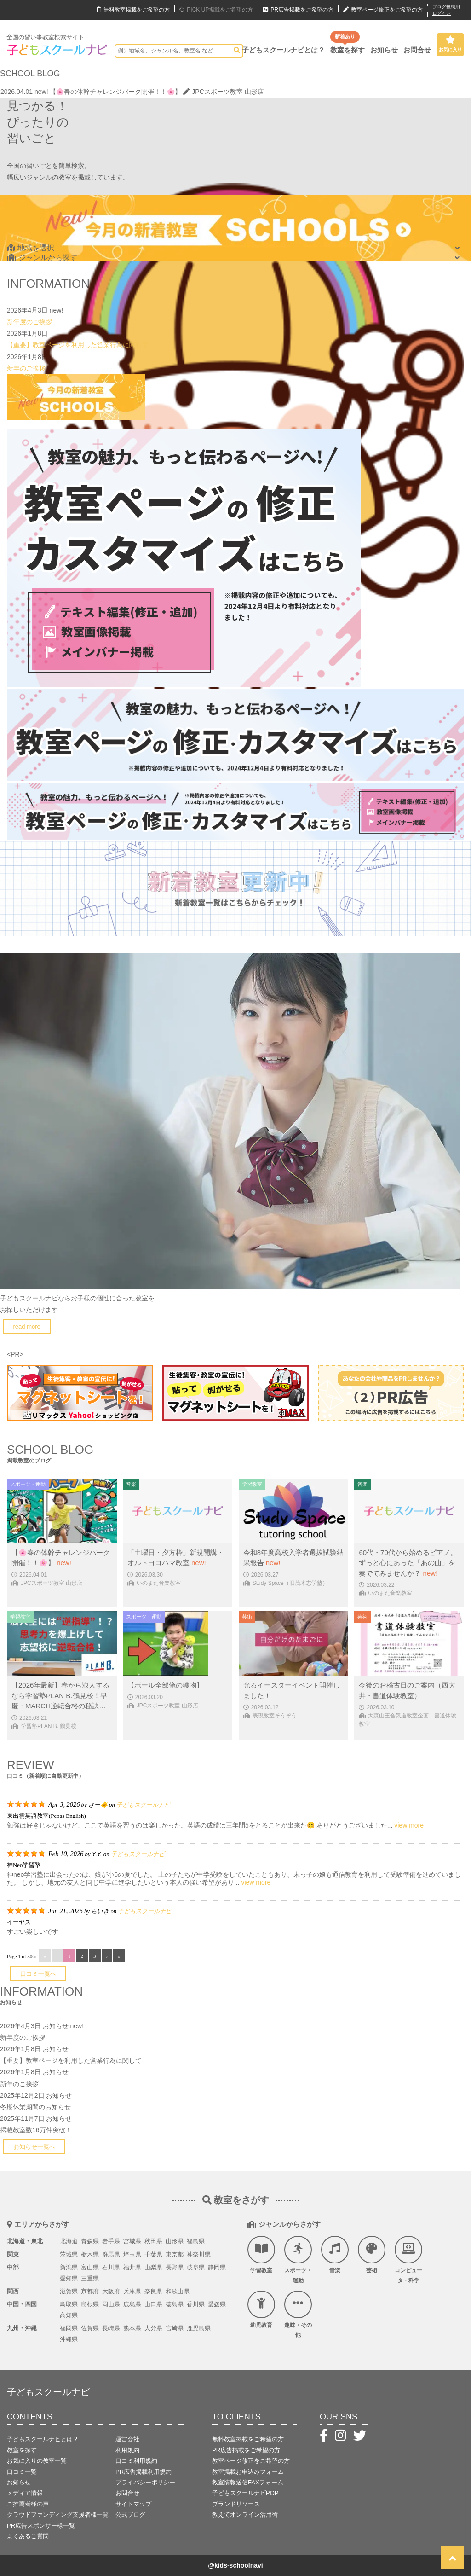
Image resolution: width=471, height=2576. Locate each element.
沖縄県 (69, 2339)
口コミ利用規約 (136, 2460)
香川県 (196, 2304)
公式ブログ (130, 2514)
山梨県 (153, 2267)
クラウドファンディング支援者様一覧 (58, 2514)
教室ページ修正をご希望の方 (251, 2460)
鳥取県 (69, 2304)
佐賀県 (90, 2328)
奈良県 (153, 2291)
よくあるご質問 (28, 2536)
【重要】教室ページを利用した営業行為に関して (78, 344)
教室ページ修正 (383, 10)
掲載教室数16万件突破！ (36, 2130)
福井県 (132, 2267)
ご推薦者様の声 (28, 2504)
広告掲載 (298, 10)
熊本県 (132, 2328)
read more (26, 1326)
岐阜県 (196, 2267)
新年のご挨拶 (26, 368)
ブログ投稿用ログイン (446, 10)
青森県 (90, 2241)
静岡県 (217, 2267)
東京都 (175, 2254)
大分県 (153, 2328)
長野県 (175, 2267)
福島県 (196, 2241)
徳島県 (175, 2304)
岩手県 (111, 2241)
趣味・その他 (298, 2314)
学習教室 (261, 2255)
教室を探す (347, 50)
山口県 (153, 2304)
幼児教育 (261, 2309)
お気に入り (450, 43)
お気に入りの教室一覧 (37, 2460)
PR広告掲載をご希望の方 (246, 2450)
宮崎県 (175, 2328)
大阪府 (111, 2291)
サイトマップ (133, 2504)
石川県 (111, 2267)
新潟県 (69, 2267)
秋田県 (153, 2241)
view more (409, 1825)
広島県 (132, 2304)
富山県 (90, 2267)
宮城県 (132, 2241)
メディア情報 (25, 2492)
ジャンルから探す (42, 257)
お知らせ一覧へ (34, 2147)
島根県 (90, 2304)
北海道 (69, 2241)
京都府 (90, 2291)
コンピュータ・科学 (408, 2260)
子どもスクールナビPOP (245, 2492)
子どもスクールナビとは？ (283, 50)
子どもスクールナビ (143, 1804)
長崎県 (111, 2328)
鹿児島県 (199, 2328)
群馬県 (111, 2254)
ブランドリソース (236, 2504)
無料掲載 (133, 10)
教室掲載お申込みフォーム (248, 2471)
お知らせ (384, 50)
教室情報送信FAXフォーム (247, 2482)
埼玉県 (132, 2254)
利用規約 (127, 2450)
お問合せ (417, 50)
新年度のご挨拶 (29, 321)
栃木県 (90, 2254)
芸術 (371, 2255)
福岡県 (69, 2328)
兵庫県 (132, 2291)
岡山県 (111, 2304)
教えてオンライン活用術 (245, 2514)
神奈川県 (199, 2254)
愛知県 (69, 2278)
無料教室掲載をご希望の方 (248, 2439)
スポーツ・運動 (298, 2260)
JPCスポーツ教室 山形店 (223, 91)
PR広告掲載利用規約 (143, 2471)
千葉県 (153, 2254)
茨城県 (69, 2254)
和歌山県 (178, 2291)
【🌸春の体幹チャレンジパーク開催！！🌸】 (115, 91)
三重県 (90, 2278)
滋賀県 (69, 2291)
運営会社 (127, 2439)
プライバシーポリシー (145, 2482)
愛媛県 (217, 2304)
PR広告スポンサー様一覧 (41, 2525)
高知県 (69, 2315)
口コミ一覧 (22, 2471)
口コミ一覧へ (38, 1974)
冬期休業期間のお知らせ (35, 2107)
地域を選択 (30, 248)
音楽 (335, 2255)
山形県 (175, 2241)
